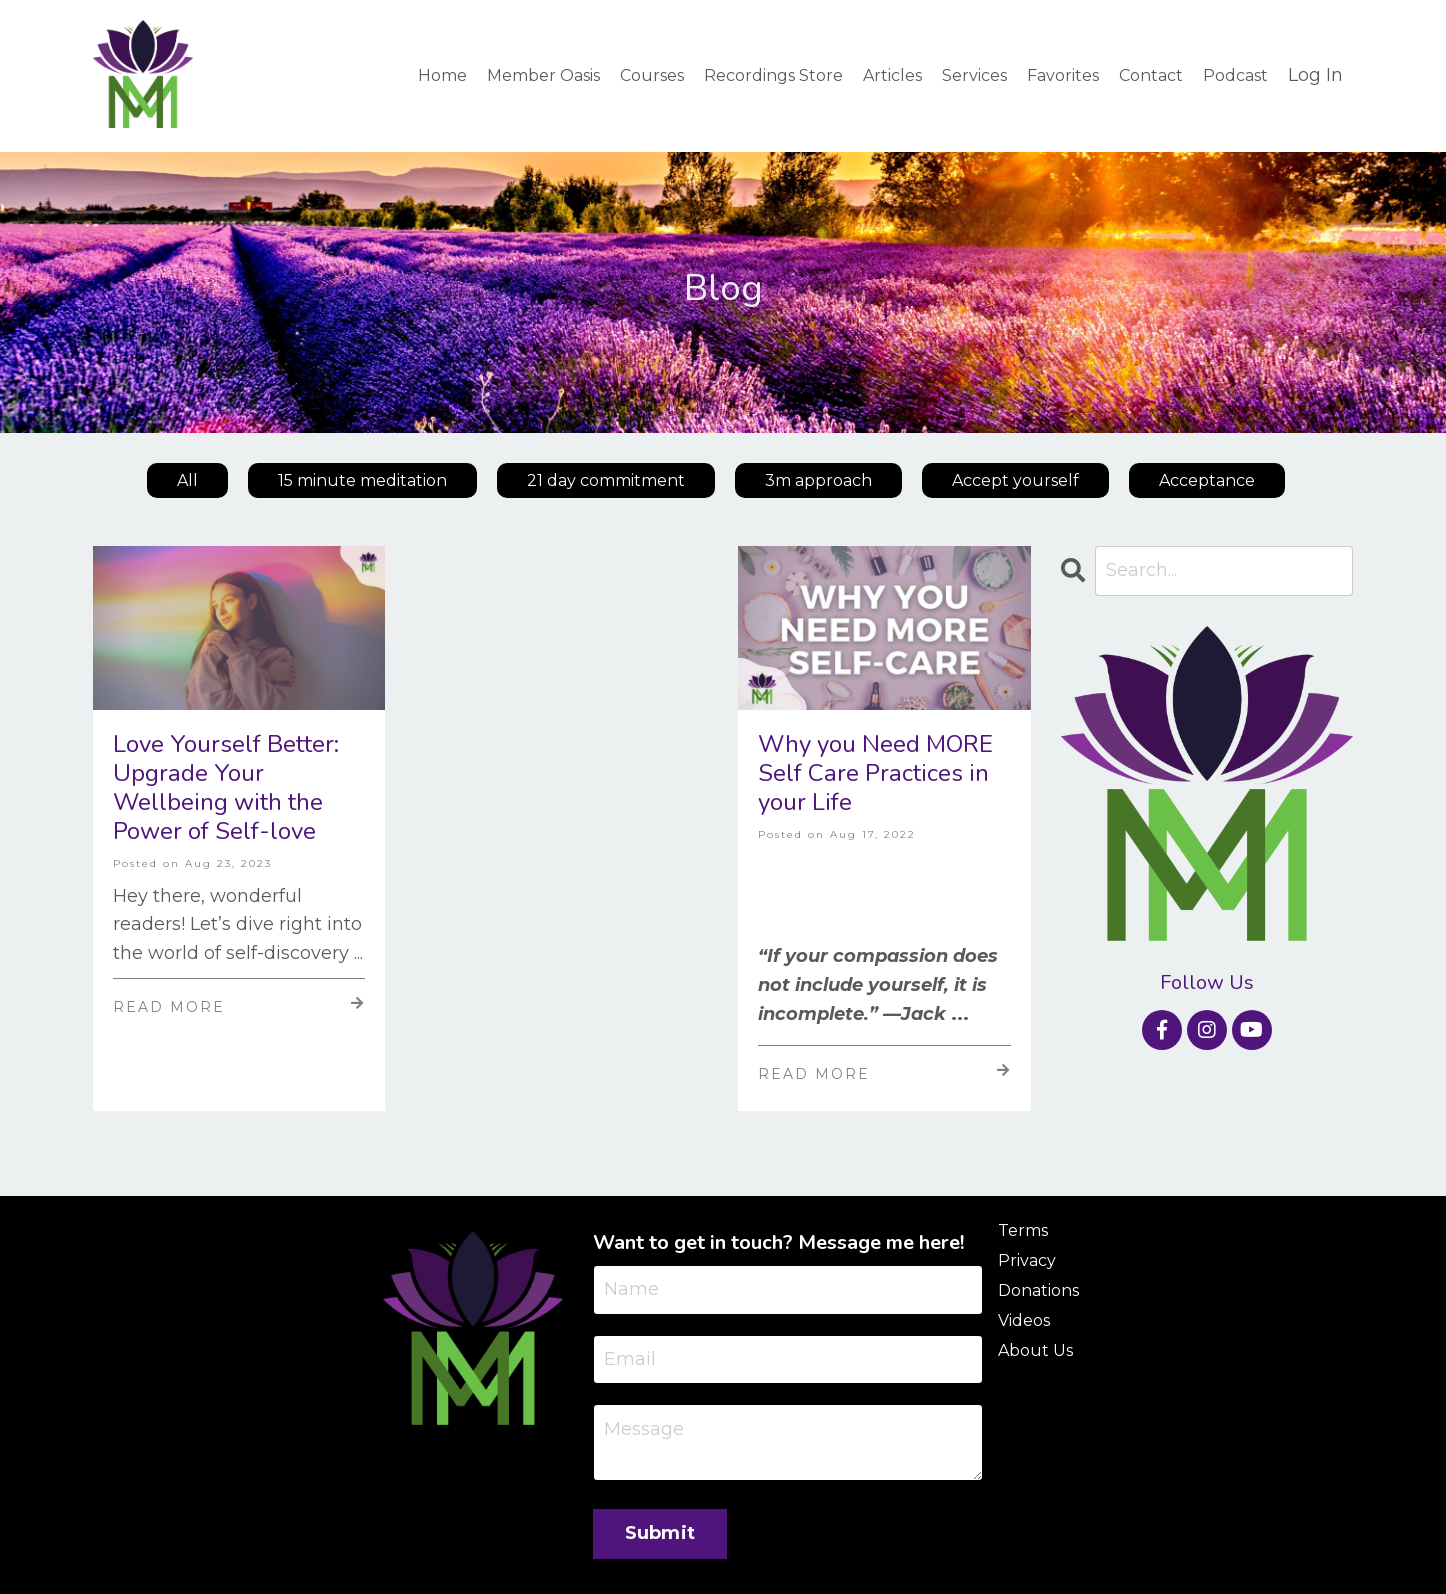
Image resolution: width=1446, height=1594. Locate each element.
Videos (1024, 1319)
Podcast (1235, 74)
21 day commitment (606, 479)
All (187, 479)
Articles (892, 74)
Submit (660, 1534)
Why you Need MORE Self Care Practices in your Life (875, 773)
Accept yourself (1015, 479)
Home (442, 74)
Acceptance (1207, 479)
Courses (652, 74)
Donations (1038, 1289)
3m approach (818, 479)
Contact (1151, 74)
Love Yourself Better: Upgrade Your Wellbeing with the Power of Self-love (226, 787)
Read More (239, 1005)
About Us (1035, 1349)
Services (974, 74)
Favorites (1063, 74)
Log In (1315, 75)
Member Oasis (543, 74)
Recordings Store (773, 74)
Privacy (1027, 1259)
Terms (1023, 1229)
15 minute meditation (362, 479)
